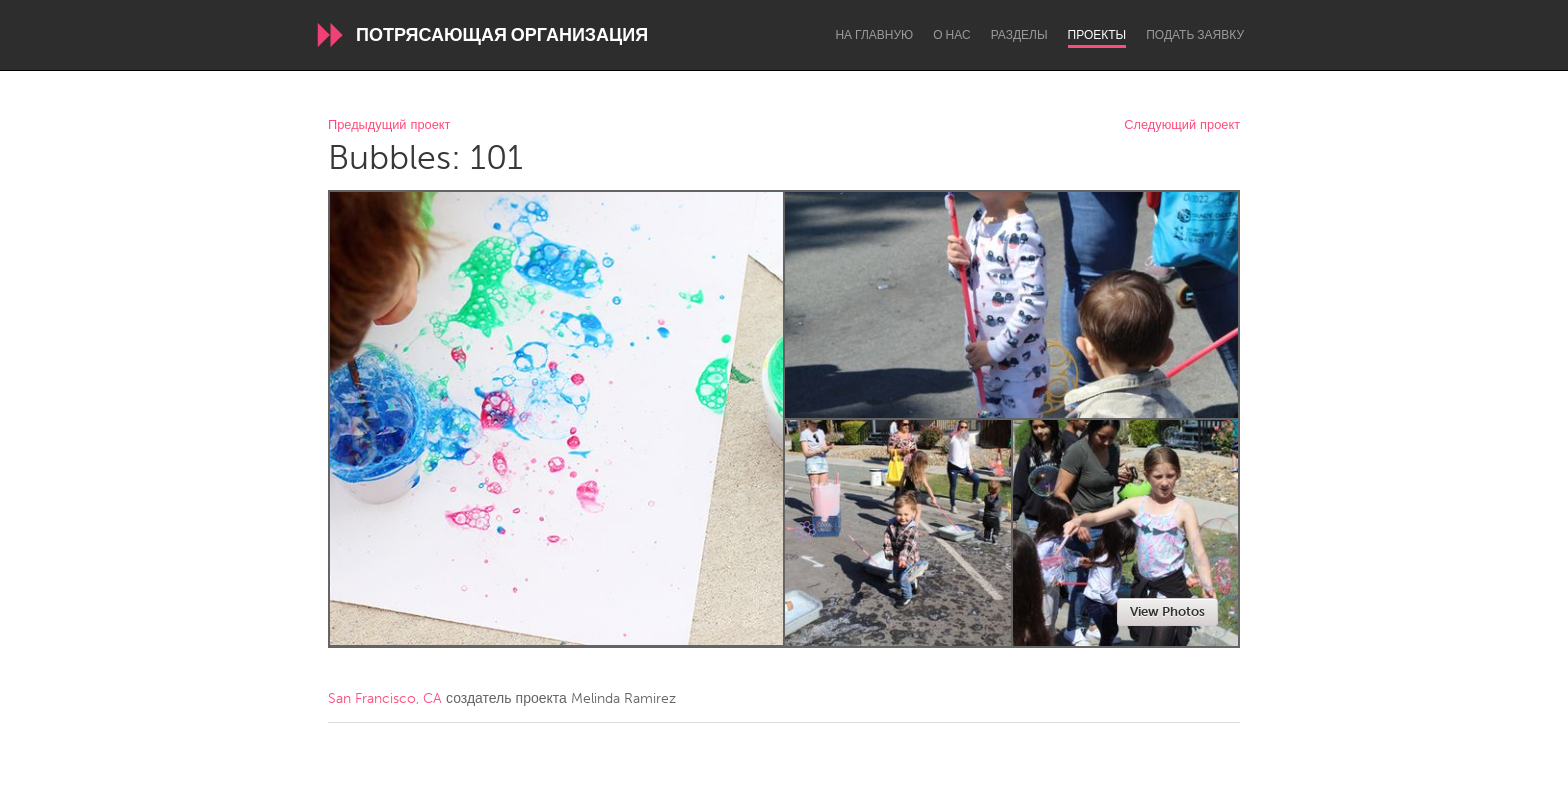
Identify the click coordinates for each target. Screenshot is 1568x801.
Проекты (1097, 35)
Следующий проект (1182, 125)
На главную (874, 35)
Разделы (1019, 35)
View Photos (1167, 611)
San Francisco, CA (385, 698)
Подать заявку (1195, 35)
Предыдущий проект (389, 125)
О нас (951, 35)
